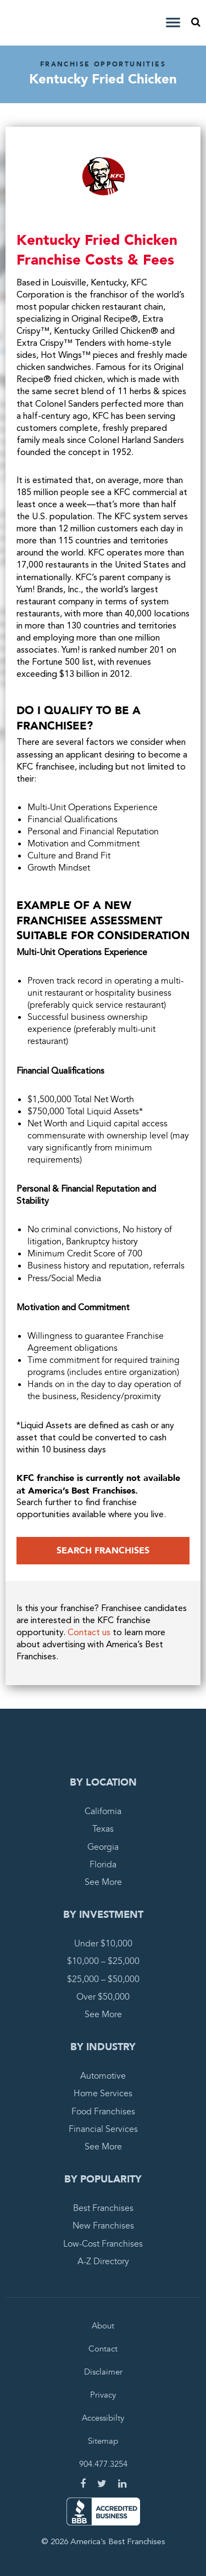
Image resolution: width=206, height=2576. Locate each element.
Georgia (103, 1847)
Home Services (103, 2093)
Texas (103, 1829)
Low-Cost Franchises (103, 2244)
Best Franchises (103, 2208)
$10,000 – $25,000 (103, 1961)
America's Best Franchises (39, 22)
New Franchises (103, 2226)
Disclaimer (103, 2371)
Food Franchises (103, 2112)
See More (103, 1882)
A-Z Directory (103, 2261)
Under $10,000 (103, 1944)
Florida (103, 1865)
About (103, 2325)
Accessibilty (103, 2417)
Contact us (89, 1633)
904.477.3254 (103, 2464)
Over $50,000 (103, 1997)
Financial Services (103, 2129)
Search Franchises (103, 1551)
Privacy (103, 2394)
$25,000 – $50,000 (103, 1979)
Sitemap (103, 2440)
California (103, 1811)
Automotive (103, 2076)
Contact (103, 2348)
